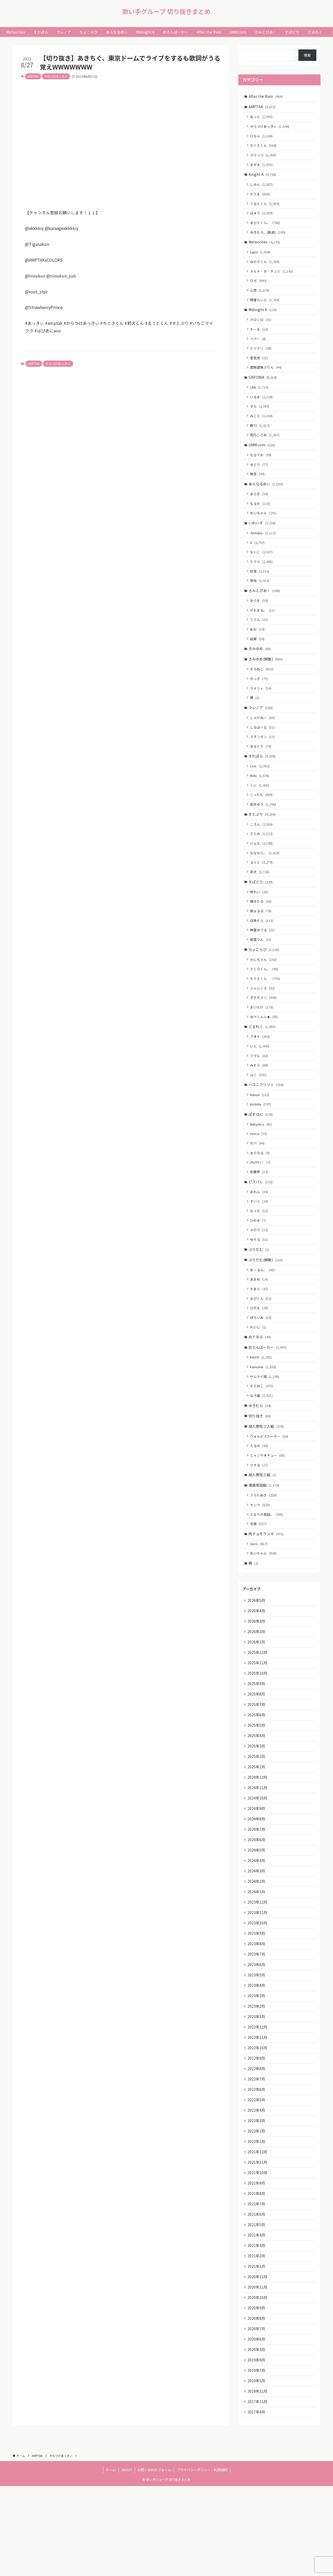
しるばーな (263, 751)
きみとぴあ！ (264, 609)
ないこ (262, 569)
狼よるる (261, 942)
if (258, 559)
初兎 (260, 589)
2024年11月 (258, 1852)
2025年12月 (258, 1711)
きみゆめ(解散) (266, 681)
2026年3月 (257, 1679)
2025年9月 (257, 1744)
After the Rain (266, 96)
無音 (258, 488)
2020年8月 (257, 2404)
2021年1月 (257, 2350)
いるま (262, 408)
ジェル (262, 872)
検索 (307, 55)
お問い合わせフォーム (154, 2559)
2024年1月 (257, 1960)
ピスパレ (261, 1223)
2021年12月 (258, 2231)
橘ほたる (261, 932)
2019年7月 (257, 2458)
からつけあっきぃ (55, 76)
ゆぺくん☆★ (265, 1052)
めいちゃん (264, 529)
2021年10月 (258, 2253)
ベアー (259, 348)
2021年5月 (257, 2307)
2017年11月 (258, 2491)
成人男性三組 (263, 1528)
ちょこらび (264, 982)
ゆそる (260, 1283)
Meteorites (264, 247)
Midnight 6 (263, 318)
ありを (260, 620)
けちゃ (262, 137)
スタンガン (263, 761)
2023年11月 (258, 1982)
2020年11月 (258, 2371)
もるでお (261, 468)
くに (260, 812)
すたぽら (262, 781)
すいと (260, 1244)
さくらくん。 (265, 1002)
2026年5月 (257, 1657)
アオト (261, 1073)
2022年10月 (258, 2123)
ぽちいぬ (261, 1364)
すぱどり (261, 912)
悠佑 (260, 599)
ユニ (259, 1112)
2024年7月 (257, 1895)
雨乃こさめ (265, 448)
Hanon (260, 1133)
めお (258, 649)
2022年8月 (257, 2144)
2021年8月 (257, 2274)
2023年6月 (257, 2036)
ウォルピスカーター (270, 1488)
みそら (260, 1102)
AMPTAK (33, 76)
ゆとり (260, 478)
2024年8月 (257, 1885)
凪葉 (258, 659)
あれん (260, 1234)
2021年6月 (257, 2296)
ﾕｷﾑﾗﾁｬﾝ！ (261, 1203)
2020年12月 (258, 2361)
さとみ (262, 862)
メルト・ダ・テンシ (272, 277)
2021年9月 (257, 2263)
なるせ (261, 519)
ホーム (111, 2559)
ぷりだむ (259, 1294)
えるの (260, 1498)
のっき (260, 701)
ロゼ (259, 287)
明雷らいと (265, 307)
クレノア (261, 731)
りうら (262, 579)
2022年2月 (257, 2209)
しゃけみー (263, 741)
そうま (261, 197)
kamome (264, 1416)
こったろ (262, 821)
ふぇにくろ (263, 1022)
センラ (261, 1559)
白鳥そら (262, 952)
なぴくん (261, 1344)
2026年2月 (257, 1690)
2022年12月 (258, 2101)
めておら (260, 1384)
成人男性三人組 (266, 1477)
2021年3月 (257, 2328)
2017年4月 (257, 2501)
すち (260, 418)
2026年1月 (257, 1701)
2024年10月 (258, 1863)
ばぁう (262, 217)
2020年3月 (257, 2436)
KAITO (262, 1406)
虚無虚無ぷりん (266, 377)
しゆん (262, 187)
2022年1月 (257, 2220)
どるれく (262, 1062)
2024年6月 (257, 1906)
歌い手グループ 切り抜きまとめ (166, 11)
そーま (260, 338)
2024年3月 (257, 1939)
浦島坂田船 (264, 1538)
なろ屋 (262, 1445)
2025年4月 (257, 1798)
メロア (260, 1273)
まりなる (260, 1193)
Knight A (263, 177)
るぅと (262, 892)
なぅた (260, 1253)
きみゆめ (260, 670)
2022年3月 (257, 2198)
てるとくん (265, 207)
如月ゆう (264, 831)
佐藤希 (260, 1213)
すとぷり (262, 842)
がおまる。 (263, 630)
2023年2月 (257, 2079)
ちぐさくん (264, 147)
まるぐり (261, 771)
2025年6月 (257, 1777)
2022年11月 (258, 2112)
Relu (260, 802)
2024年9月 (257, 1874)
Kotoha (261, 1143)
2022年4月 (257, 2187)
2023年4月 (257, 2058)
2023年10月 (258, 1993)
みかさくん (265, 268)
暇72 (260, 438)
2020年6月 (257, 2426)
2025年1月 (257, 1831)
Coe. (260, 792)
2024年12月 (258, 1841)
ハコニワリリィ (266, 1123)
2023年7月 (257, 2025)
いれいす (262, 539)
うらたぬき (264, 1549)
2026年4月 (257, 1668)
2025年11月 (258, 1722)
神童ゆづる (263, 962)
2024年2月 (257, 1949)
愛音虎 (260, 367)
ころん (262, 852)
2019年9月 (257, 2447)
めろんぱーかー (268, 1395)
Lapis (261, 258)
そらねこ (262, 691)
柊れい (260, 922)
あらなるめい (266, 499)
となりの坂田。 (267, 1569)
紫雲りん (261, 972)
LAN (260, 398)
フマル (260, 1092)
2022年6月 (257, 2166)
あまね (260, 1325)
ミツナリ (261, 358)
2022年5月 (257, 2177)
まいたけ (262, 1042)
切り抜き (260, 1466)
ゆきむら (260, 1456)
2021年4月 (257, 2317)
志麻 (259, 1579)
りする (260, 1517)
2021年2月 (257, 2339)
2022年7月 (257, 2155)
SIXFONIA (263, 388)
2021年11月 (258, 2242)
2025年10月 (258, 1733)
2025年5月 (257, 1787)
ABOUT (126, 2559)
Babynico (262, 1163)
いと (260, 1083)
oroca (259, 1173)
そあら (260, 1335)
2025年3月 (257, 1809)
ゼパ (258, 1183)
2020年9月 (257, 2393)
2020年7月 (257, 2415)
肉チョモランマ (266, 1589)
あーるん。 (263, 1315)
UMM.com (262, 458)
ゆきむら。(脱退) (268, 237)
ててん (260, 640)
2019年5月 (257, 2469)
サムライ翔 (265, 1426)
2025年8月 (257, 1755)
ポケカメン (264, 1032)
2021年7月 (257, 2285)
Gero (259, 1599)
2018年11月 (258, 2480)
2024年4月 (257, 1928)
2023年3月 (257, 2069)
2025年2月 (257, 1820)
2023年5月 (257, 2047)
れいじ (259, 1374)
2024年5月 (257, 1917)
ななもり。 (265, 882)
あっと (262, 117)
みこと (262, 428)
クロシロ (261, 328)
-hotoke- (264, 550)
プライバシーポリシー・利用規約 (202, 2559)
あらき (260, 509)
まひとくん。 (266, 227)
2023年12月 (258, 1971)
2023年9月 (257, 2004)
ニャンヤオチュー (268, 1508)
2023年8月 (257, 2015)
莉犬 (260, 902)
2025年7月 (257, 1766)
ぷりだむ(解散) (266, 1304)
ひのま (259, 1263)
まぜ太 (262, 167)
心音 (260, 297)
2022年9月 (257, 2133)
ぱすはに (261, 1153)
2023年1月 (257, 2090)
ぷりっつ (264, 157)
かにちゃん (264, 993)
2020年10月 (258, 2382)
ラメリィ (261, 711)
